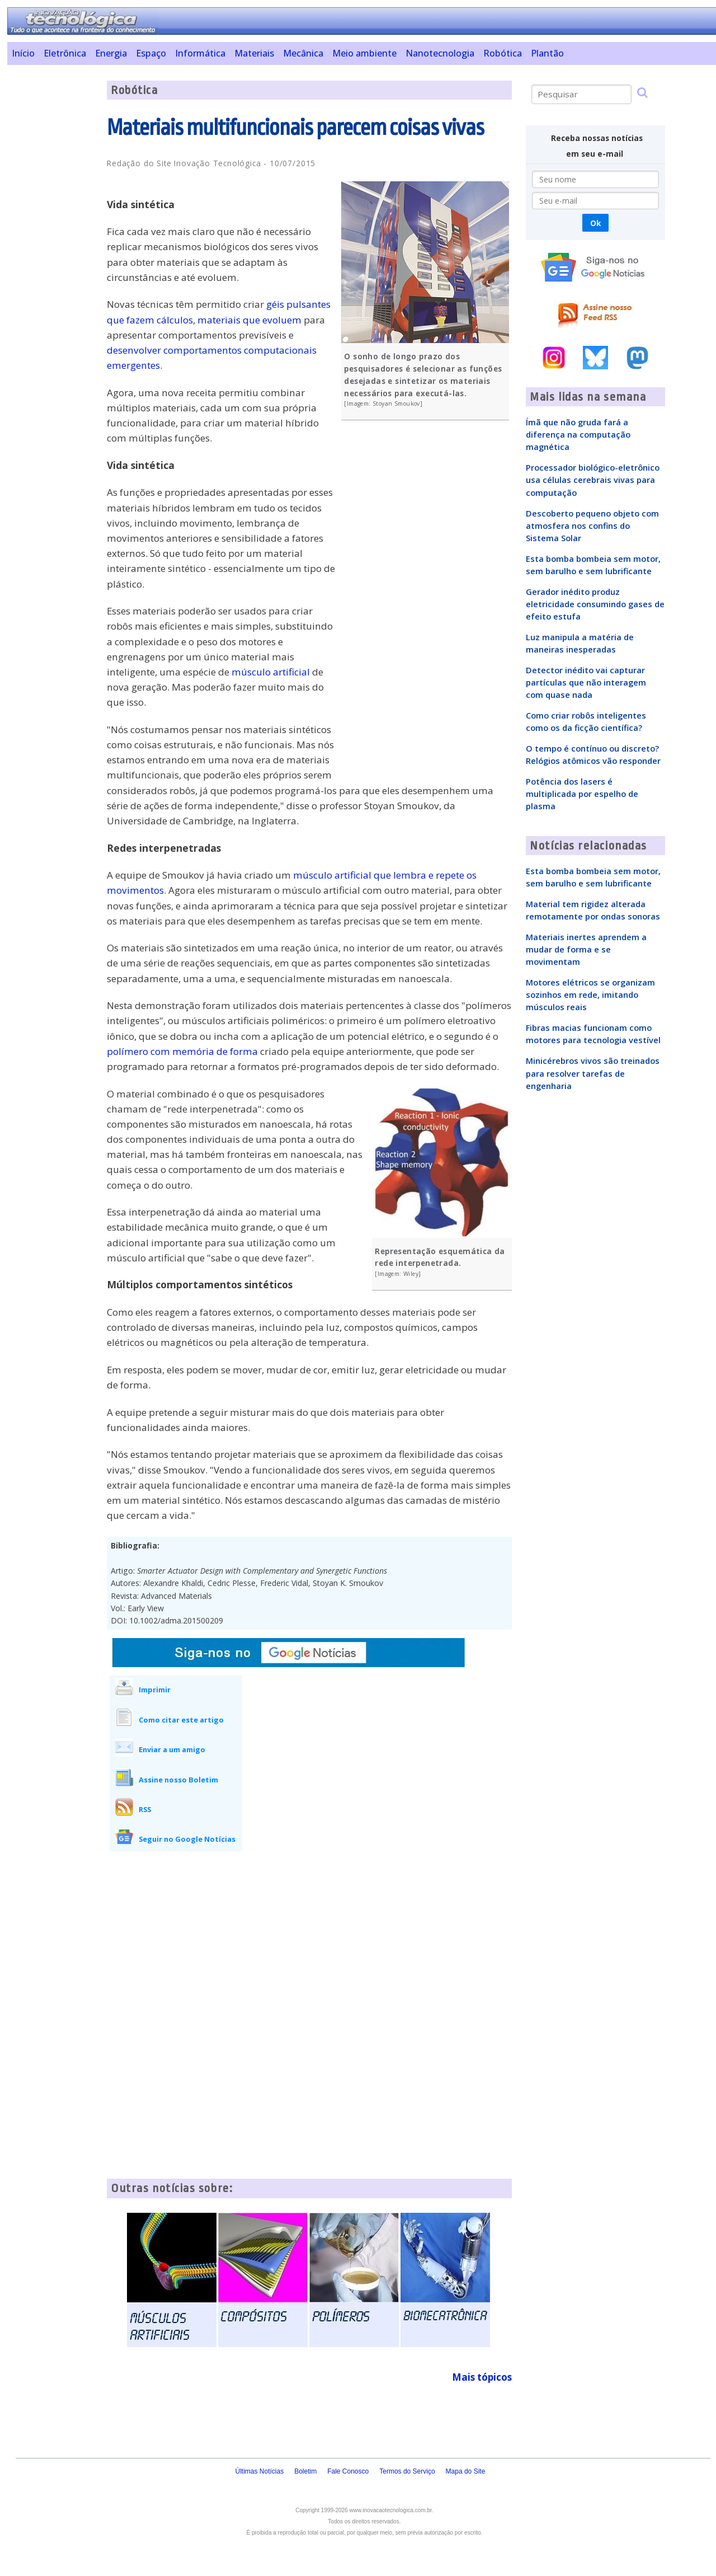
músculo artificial (271, 671)
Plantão (547, 53)
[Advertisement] (53, 248)
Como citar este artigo (181, 1720)
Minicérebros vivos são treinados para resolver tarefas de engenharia (593, 1073)
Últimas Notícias (259, 2471)
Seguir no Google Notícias (187, 1839)
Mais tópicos (482, 2377)
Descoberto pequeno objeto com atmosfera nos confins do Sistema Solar (592, 525)
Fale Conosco (348, 2471)
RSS (145, 1809)
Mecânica (303, 53)
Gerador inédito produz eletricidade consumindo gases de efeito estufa (595, 604)
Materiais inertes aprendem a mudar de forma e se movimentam (586, 949)
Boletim (305, 2471)
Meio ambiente (364, 53)
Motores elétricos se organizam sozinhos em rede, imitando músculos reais (590, 994)
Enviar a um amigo (172, 1749)
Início (23, 53)
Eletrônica (65, 53)
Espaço (151, 53)
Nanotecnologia (440, 53)
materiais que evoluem (249, 319)
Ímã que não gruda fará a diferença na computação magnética (578, 434)
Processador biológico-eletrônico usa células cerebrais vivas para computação (593, 480)
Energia (111, 53)
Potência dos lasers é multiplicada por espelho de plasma (582, 793)
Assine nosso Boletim (178, 1780)
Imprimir (155, 1690)
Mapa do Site (466, 2471)
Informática (200, 53)
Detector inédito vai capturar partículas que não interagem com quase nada (586, 682)
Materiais (254, 53)
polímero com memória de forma (182, 1051)
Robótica (502, 53)
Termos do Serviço (407, 2471)
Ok (595, 223)
